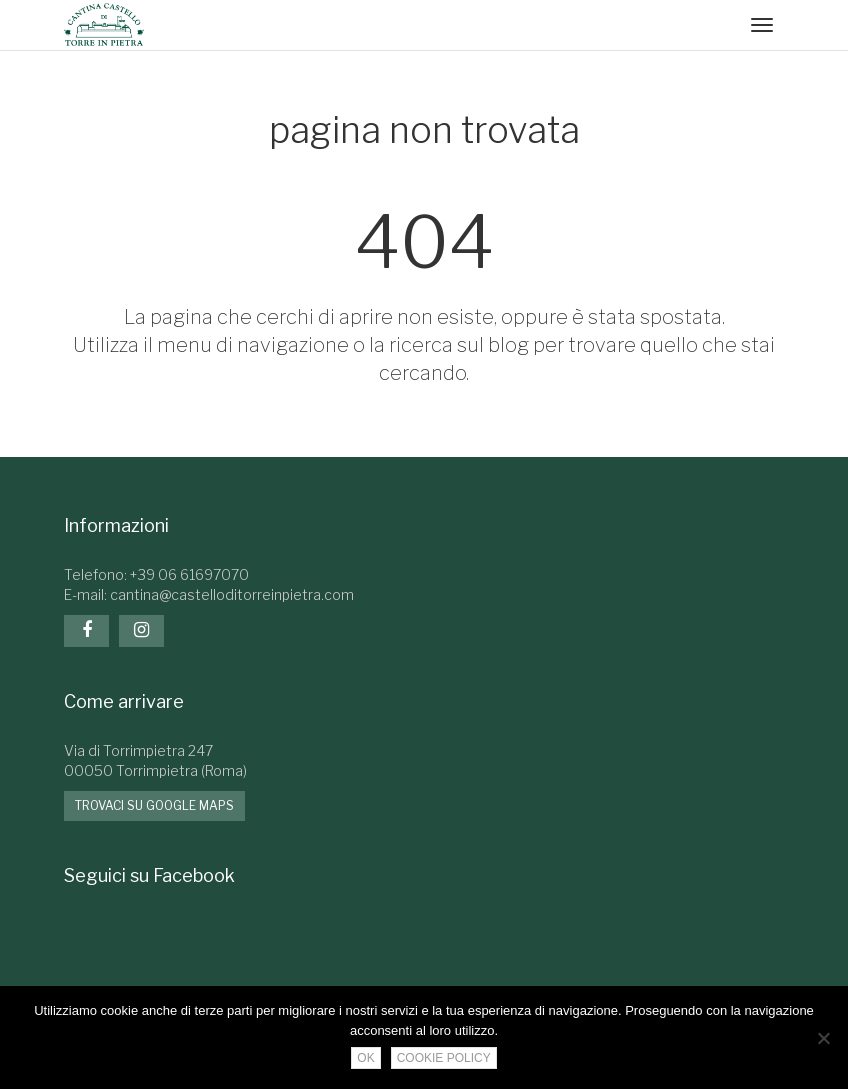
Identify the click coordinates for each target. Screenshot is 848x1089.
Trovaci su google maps (154, 805)
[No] (823, 1038)
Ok (365, 1058)
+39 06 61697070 (189, 574)
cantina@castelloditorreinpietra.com (232, 594)
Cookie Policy (444, 1058)
